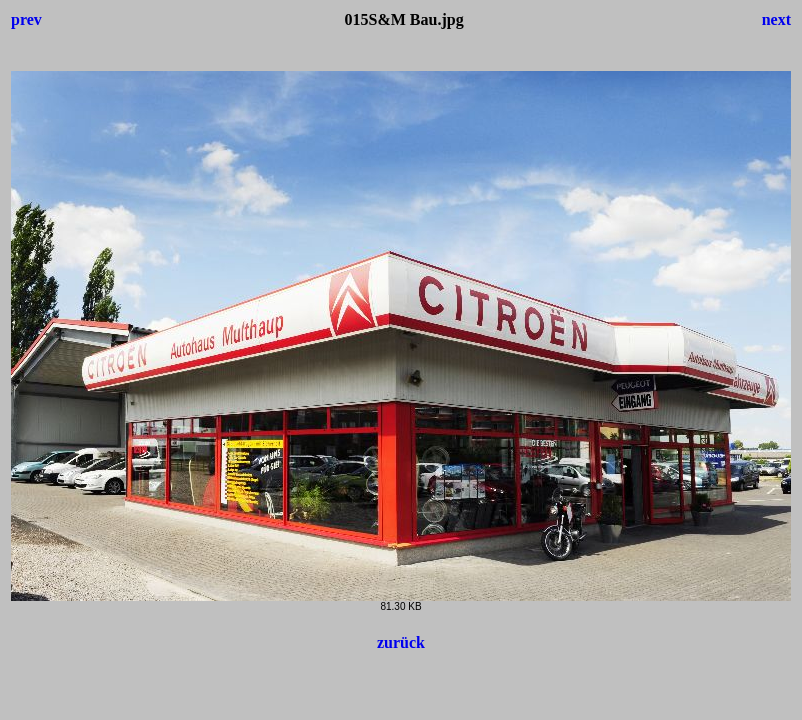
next (776, 19)
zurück (401, 642)
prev (26, 19)
